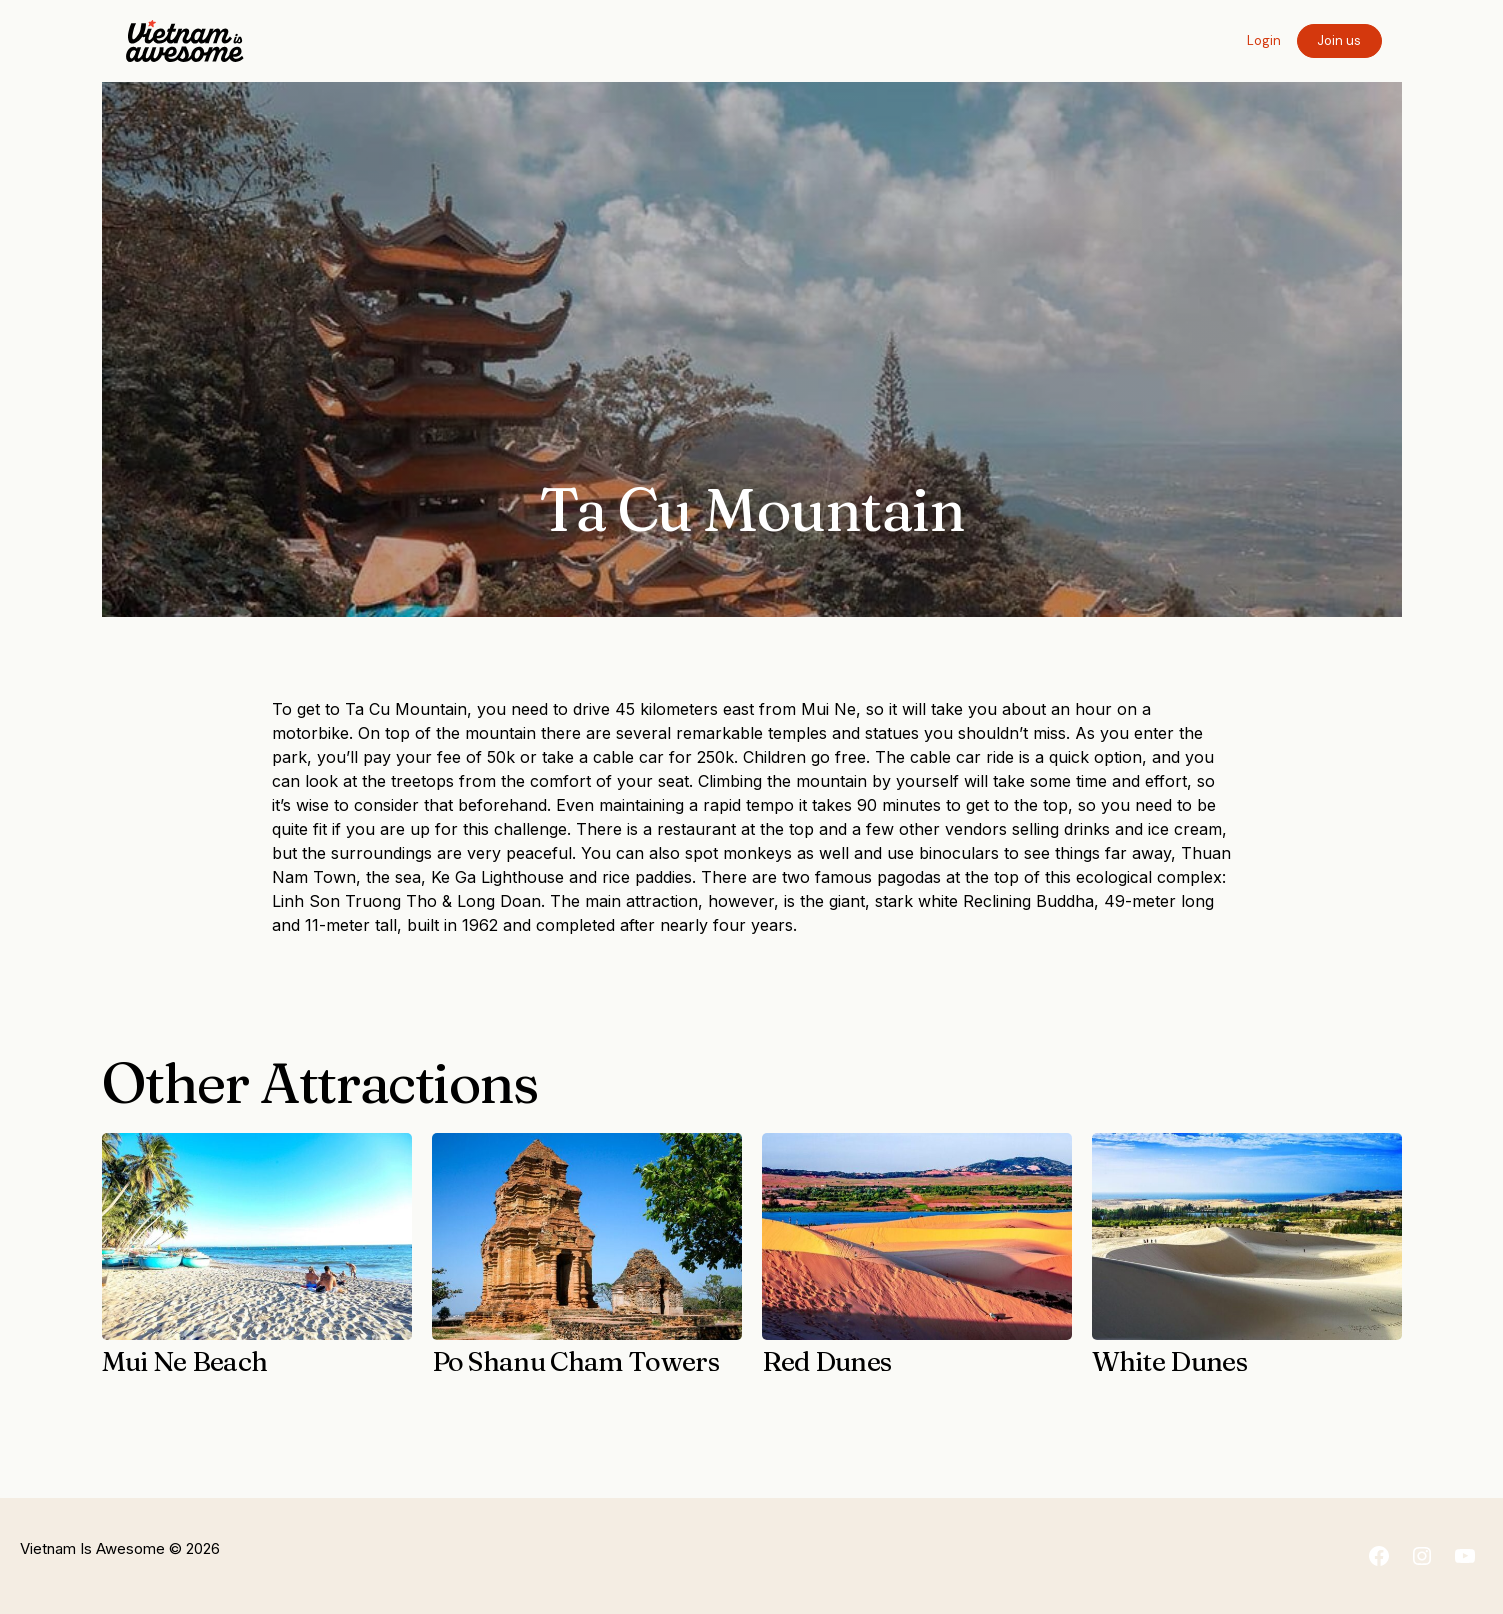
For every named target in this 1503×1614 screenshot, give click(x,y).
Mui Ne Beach (185, 1361)
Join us (1339, 40)
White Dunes (1170, 1361)
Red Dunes (827, 1361)
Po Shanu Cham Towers (576, 1361)
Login (1264, 40)
